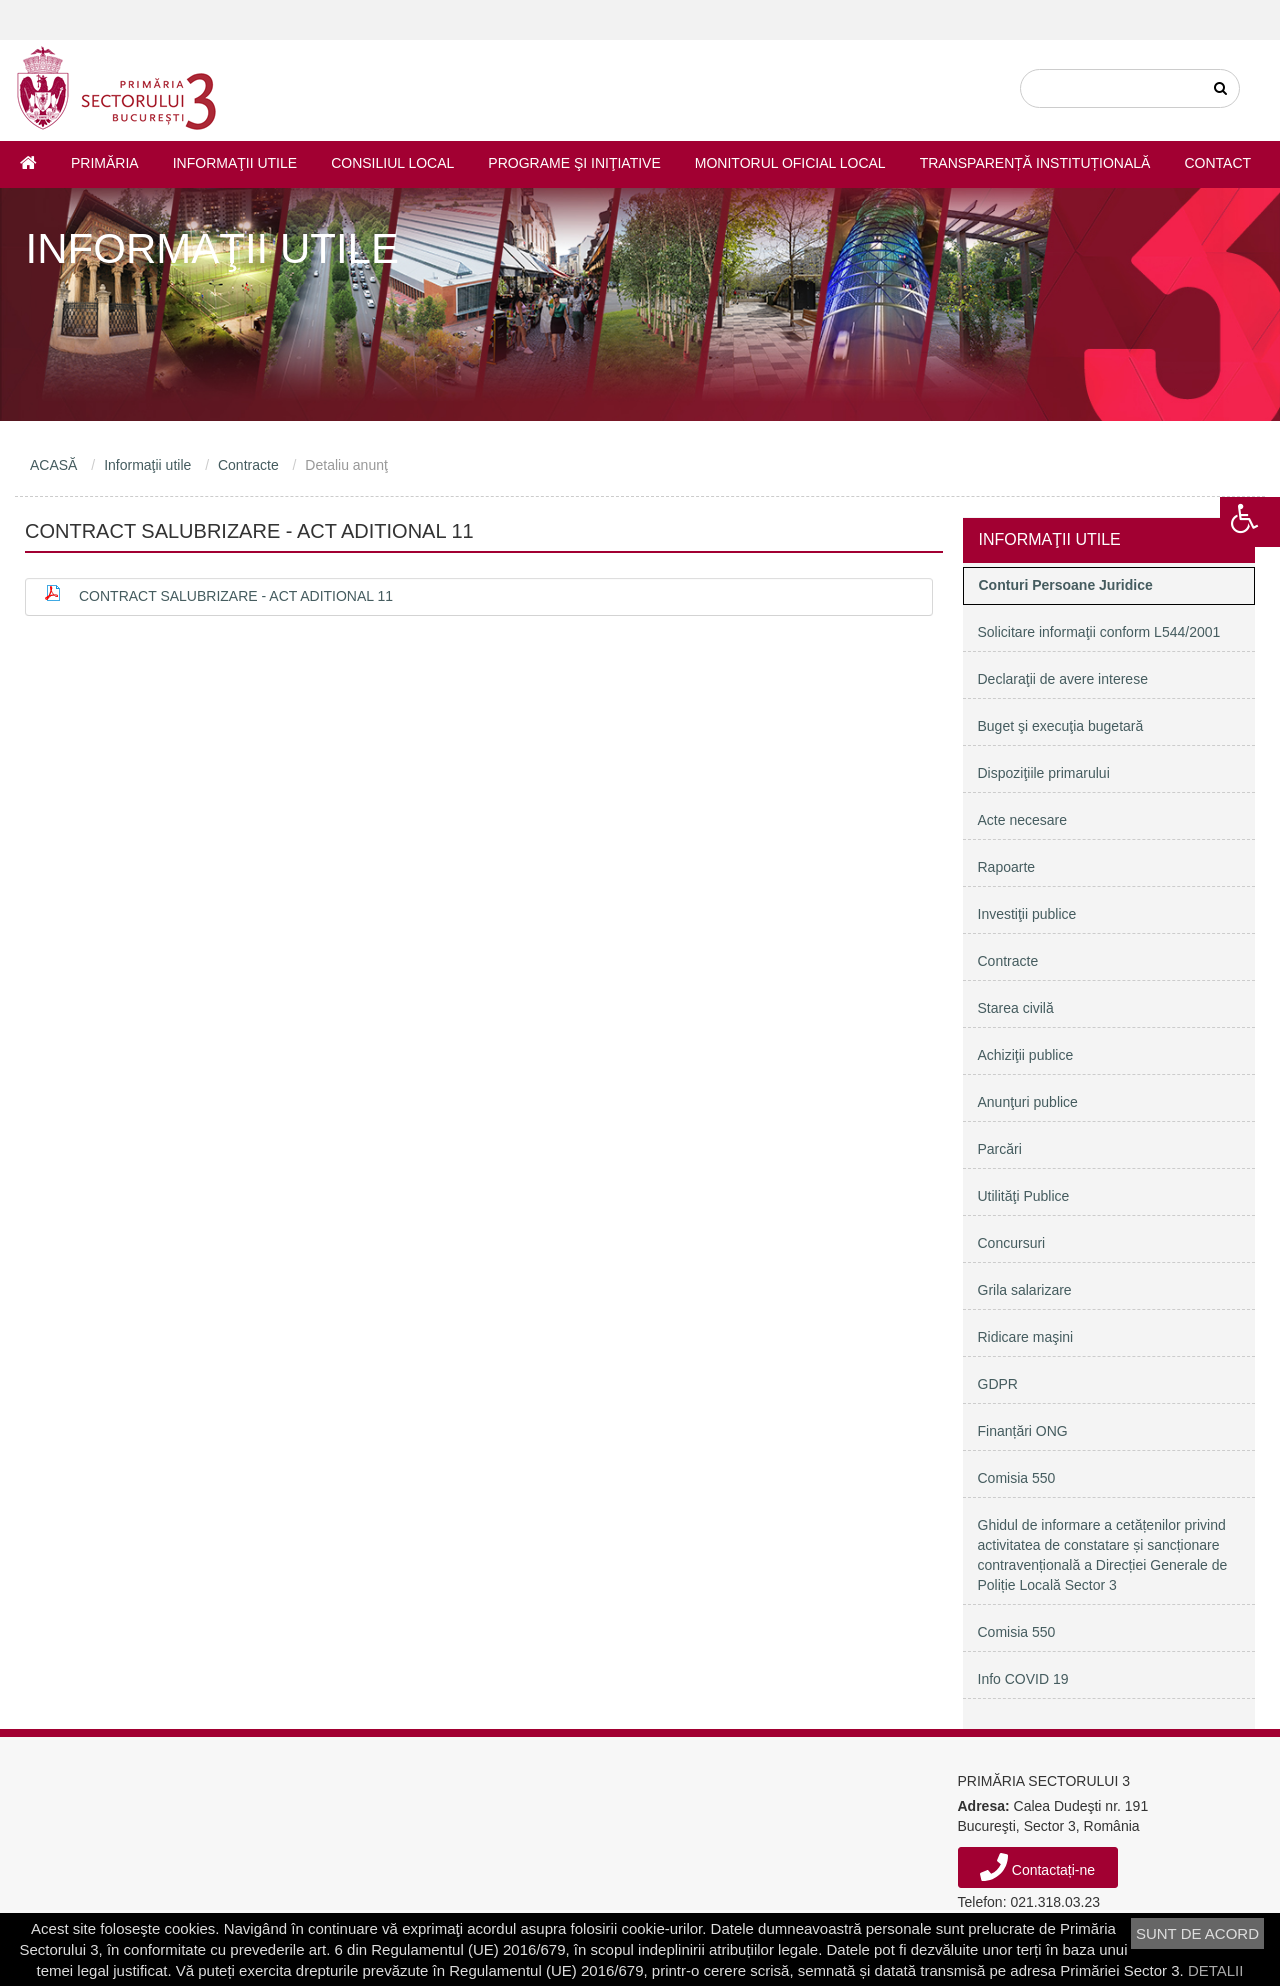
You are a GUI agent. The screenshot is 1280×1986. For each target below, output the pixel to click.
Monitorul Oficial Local (790, 163)
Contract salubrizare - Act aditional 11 (236, 596)
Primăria (105, 163)
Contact (1217, 163)
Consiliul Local (392, 163)
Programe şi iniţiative (574, 163)
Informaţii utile (235, 163)
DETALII (1216, 1970)
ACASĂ (53, 465)
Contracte (248, 465)
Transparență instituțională (1035, 163)
